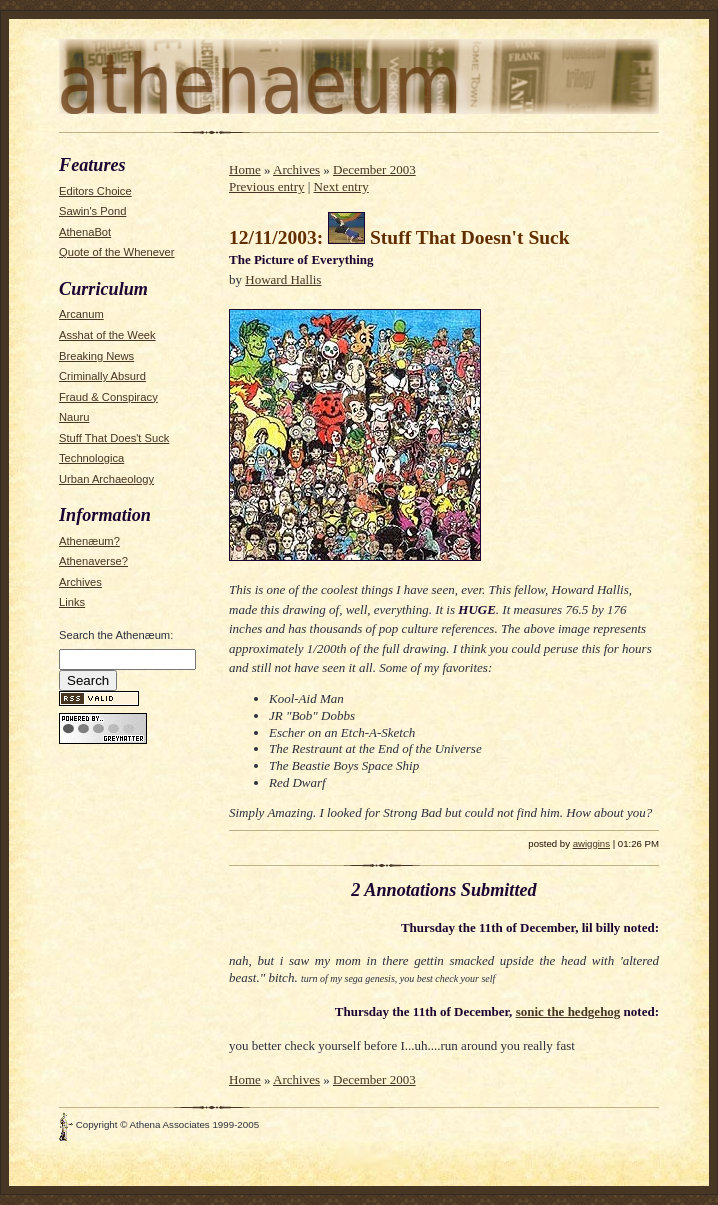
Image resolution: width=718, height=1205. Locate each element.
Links (72, 602)
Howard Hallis (283, 279)
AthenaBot (85, 232)
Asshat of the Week (107, 335)
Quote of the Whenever (117, 252)
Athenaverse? (93, 561)
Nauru (74, 417)
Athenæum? (89, 541)
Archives (80, 582)
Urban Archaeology (106, 479)
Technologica (91, 458)
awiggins (591, 843)
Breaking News (96, 356)
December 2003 (374, 169)
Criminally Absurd (102, 376)
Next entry (341, 186)
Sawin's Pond (92, 211)
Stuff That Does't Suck (114, 438)
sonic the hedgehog (568, 1011)
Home (245, 169)
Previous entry (266, 186)
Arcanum (81, 314)
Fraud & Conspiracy (108, 397)
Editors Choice (95, 191)
